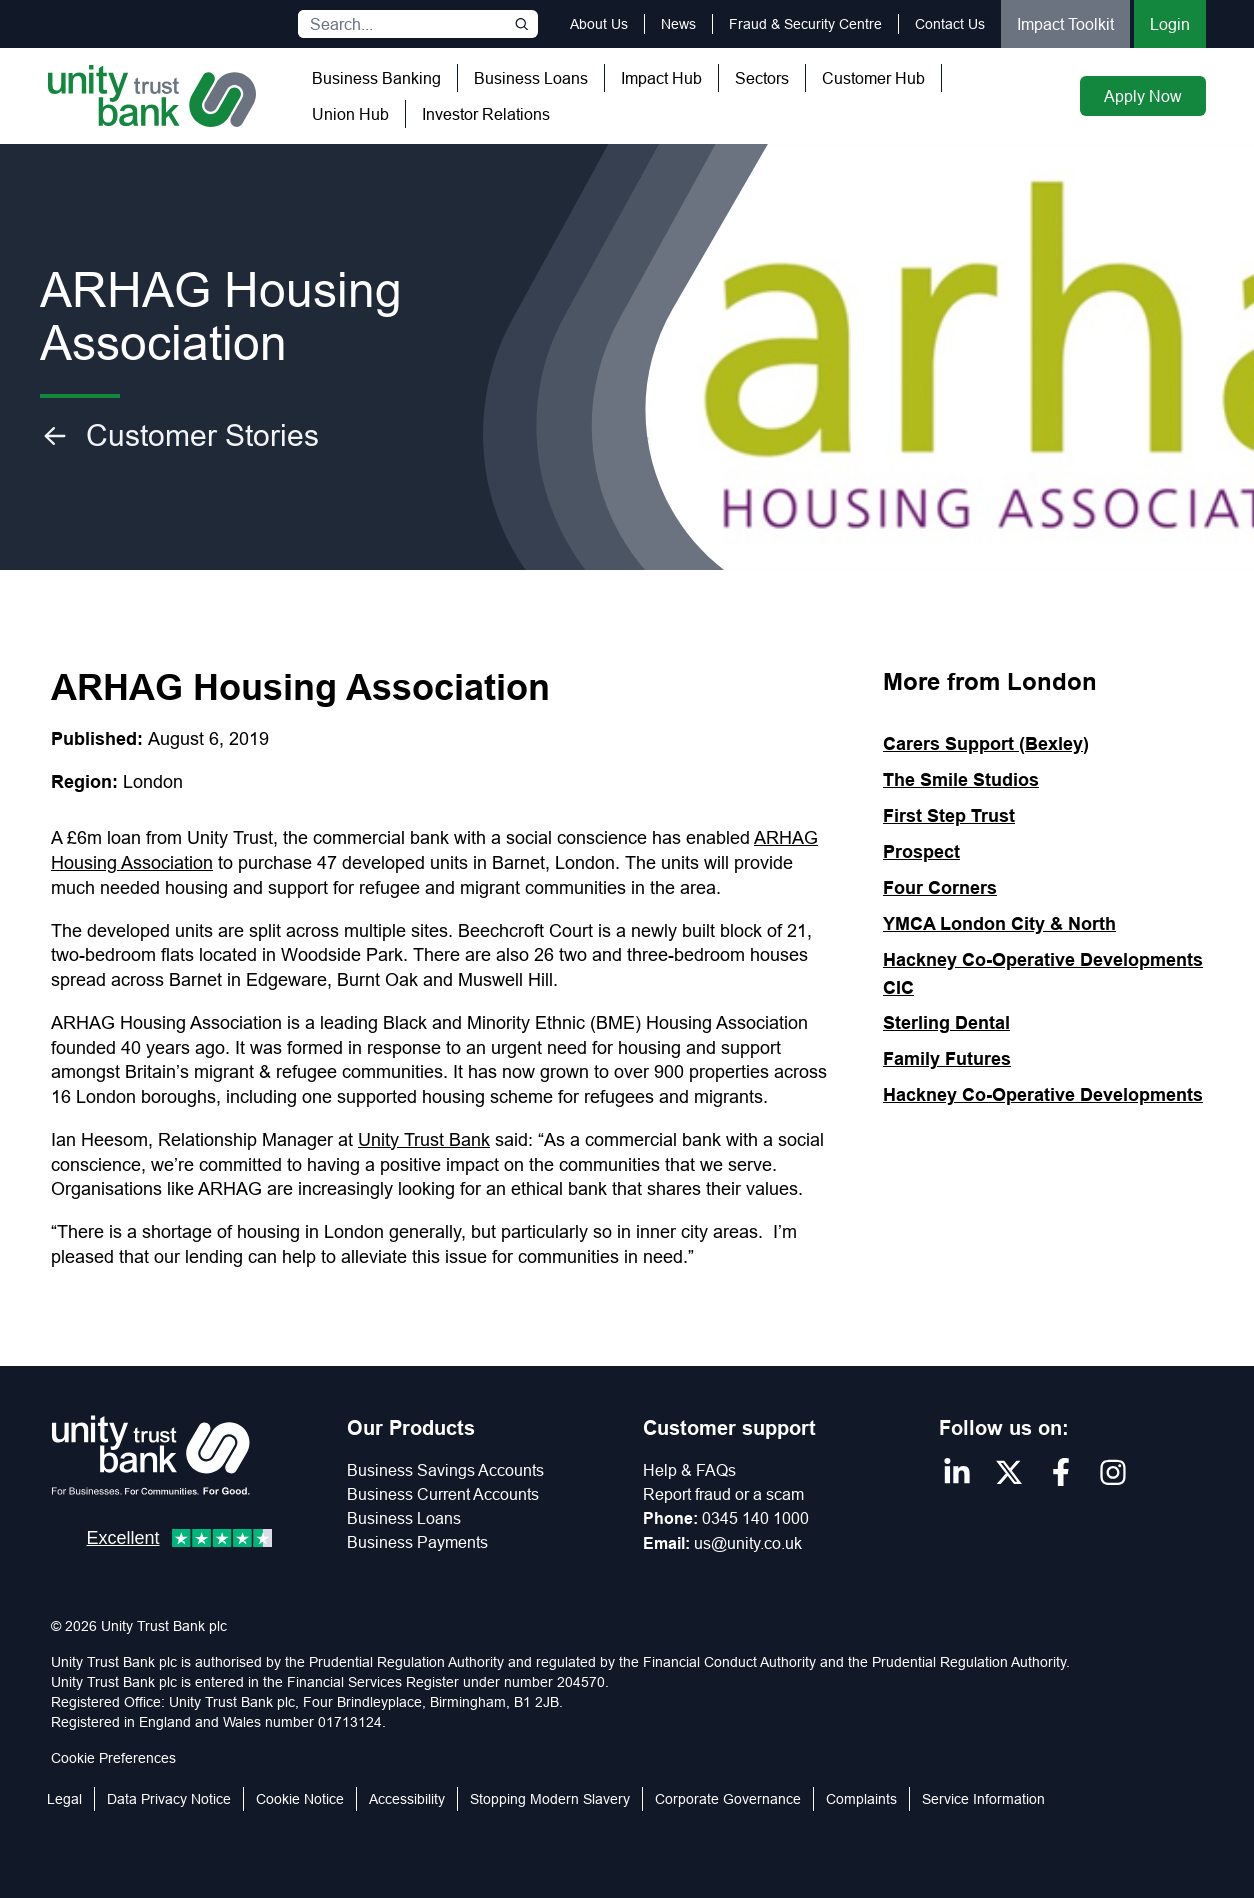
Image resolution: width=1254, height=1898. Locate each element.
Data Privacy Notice (169, 1799)
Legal (64, 1799)
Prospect (921, 851)
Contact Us (950, 24)
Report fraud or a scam (723, 1494)
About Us (599, 24)
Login (1170, 24)
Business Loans (531, 78)
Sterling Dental (946, 1022)
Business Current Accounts (443, 1494)
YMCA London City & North (999, 923)
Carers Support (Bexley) (986, 743)
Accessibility (407, 1799)
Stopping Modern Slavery (550, 1799)
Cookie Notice (300, 1799)
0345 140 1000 (755, 1518)
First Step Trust (949, 815)
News (678, 24)
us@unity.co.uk (748, 1543)
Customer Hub (873, 78)
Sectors (762, 78)
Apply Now (1143, 96)
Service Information (983, 1799)
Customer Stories (179, 436)
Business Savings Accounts (445, 1470)
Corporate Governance (728, 1799)
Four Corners (940, 887)
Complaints (861, 1799)
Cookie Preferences (113, 1758)
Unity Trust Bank (424, 1139)
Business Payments (417, 1542)
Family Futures (947, 1058)
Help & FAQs (689, 1470)
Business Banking (376, 78)
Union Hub (350, 114)
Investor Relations (486, 114)
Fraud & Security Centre (805, 24)
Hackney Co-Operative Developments (1043, 1094)
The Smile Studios (961, 779)
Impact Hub (661, 78)
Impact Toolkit (1065, 24)
